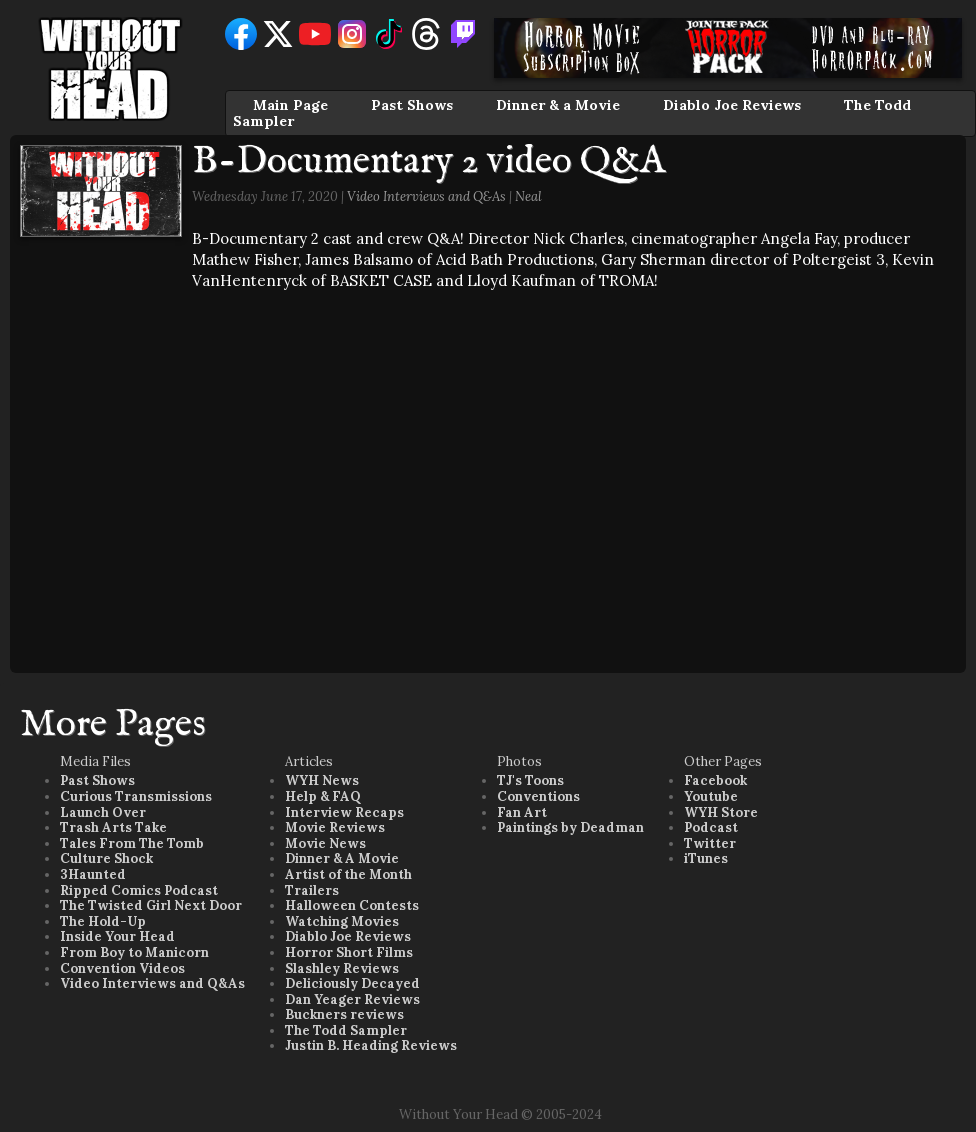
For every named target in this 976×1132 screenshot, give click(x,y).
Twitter (710, 843)
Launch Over (103, 812)
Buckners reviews (344, 1014)
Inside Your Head (117, 936)
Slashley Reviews (342, 968)
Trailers (312, 890)
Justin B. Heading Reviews (371, 1045)
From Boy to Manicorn (134, 952)
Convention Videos (122, 968)
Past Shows (412, 105)
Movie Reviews (335, 827)
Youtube (711, 796)
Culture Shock (106, 858)
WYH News (322, 780)
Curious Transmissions (136, 796)
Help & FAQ (323, 796)
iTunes (706, 858)
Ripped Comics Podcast (139, 890)
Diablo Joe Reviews (732, 105)
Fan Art (522, 812)
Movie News (325, 843)
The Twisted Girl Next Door (151, 905)
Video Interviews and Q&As (426, 196)
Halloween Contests (352, 905)
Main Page (290, 105)
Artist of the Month (348, 874)
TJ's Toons (530, 780)
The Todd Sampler (346, 1030)
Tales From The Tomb (132, 843)
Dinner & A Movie (342, 858)
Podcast (711, 827)
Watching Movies (342, 921)
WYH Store (721, 812)
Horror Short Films (349, 952)
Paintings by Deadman (570, 827)
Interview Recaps (344, 812)
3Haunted (93, 874)
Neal (528, 196)
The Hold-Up (103, 921)
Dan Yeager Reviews (352, 999)
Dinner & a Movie (558, 105)
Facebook (715, 780)
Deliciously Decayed (352, 983)
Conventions (538, 796)
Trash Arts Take (113, 827)
